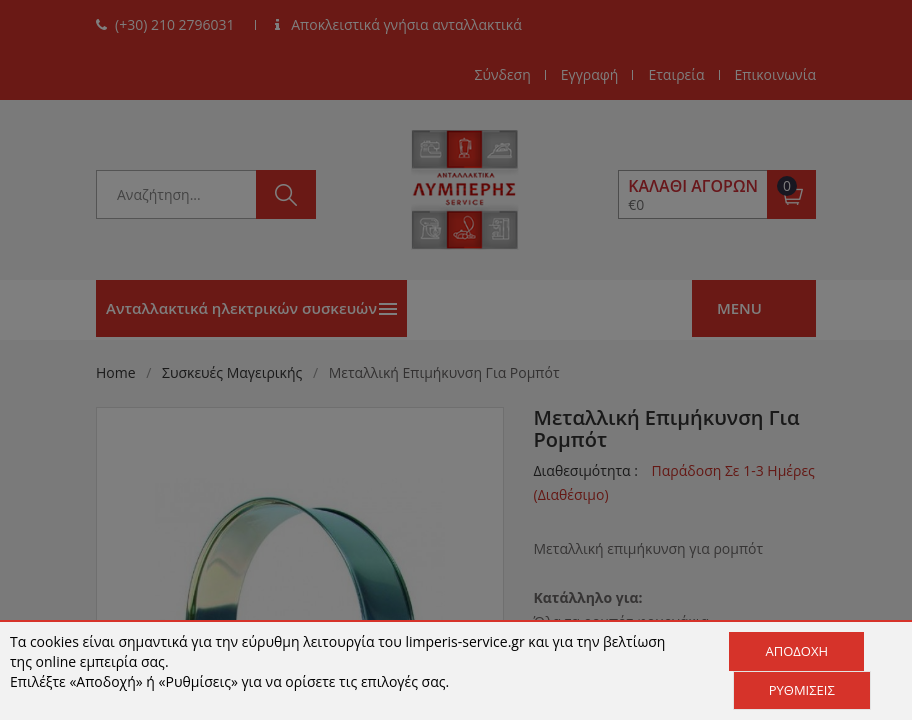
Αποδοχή (796, 651)
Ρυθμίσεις (802, 690)
